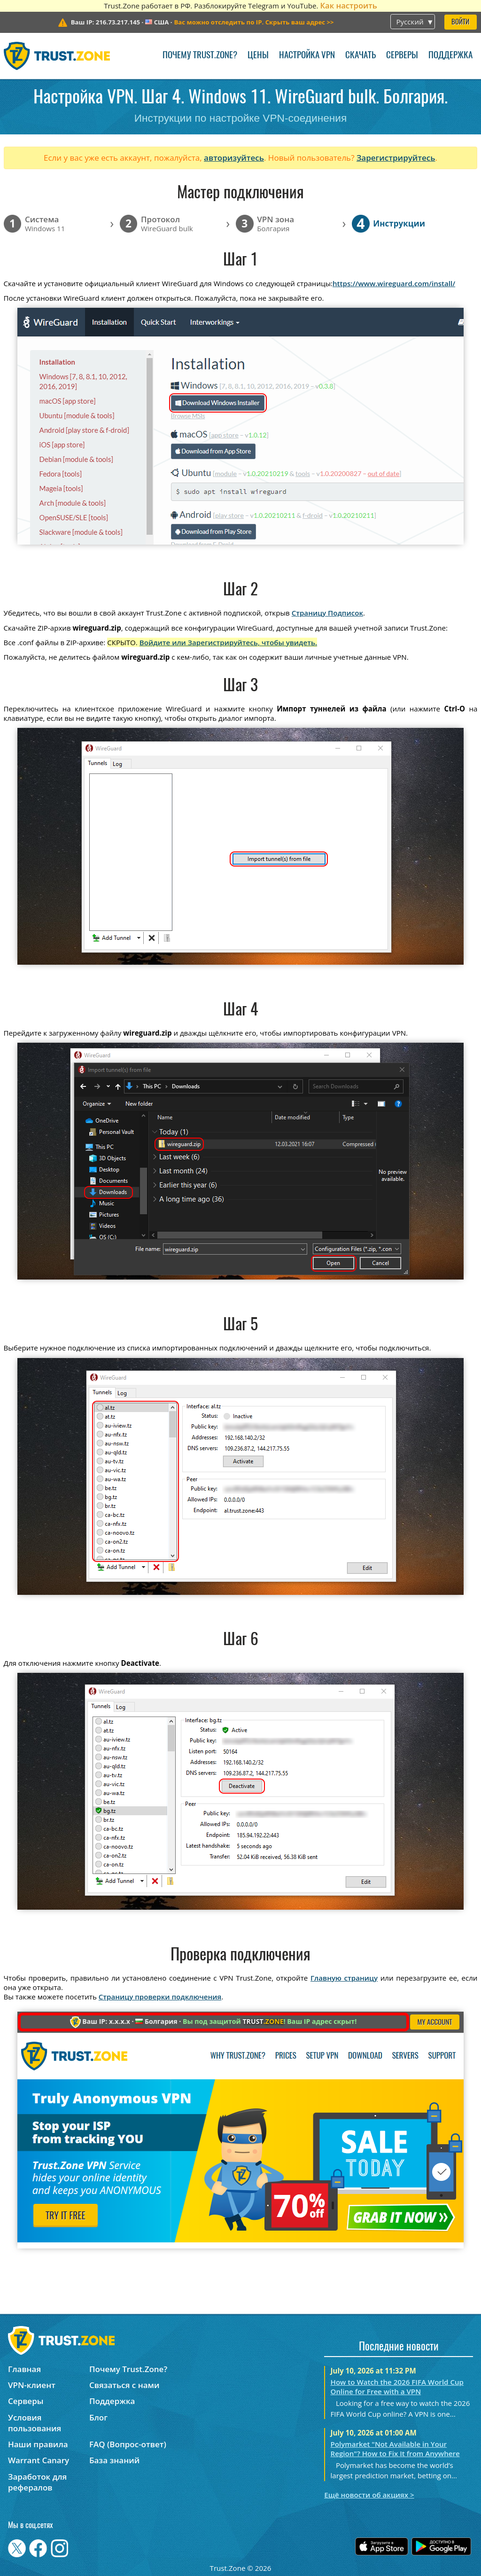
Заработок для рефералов (37, 2482)
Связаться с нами (124, 2385)
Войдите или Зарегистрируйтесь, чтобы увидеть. (228, 642)
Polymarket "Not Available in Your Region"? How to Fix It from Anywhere (395, 2448)
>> (254, 22)
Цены (258, 55)
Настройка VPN (307, 55)
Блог (98, 2417)
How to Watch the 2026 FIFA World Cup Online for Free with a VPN (397, 2386)
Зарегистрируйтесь (396, 157)
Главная (24, 2369)
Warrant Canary (38, 2460)
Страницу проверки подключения (160, 1996)
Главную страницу (344, 1978)
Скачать (360, 55)
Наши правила (38, 2444)
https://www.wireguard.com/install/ (394, 283)
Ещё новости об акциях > (369, 2494)
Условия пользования (34, 2423)
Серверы (402, 55)
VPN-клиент (31, 2385)
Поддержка (450, 55)
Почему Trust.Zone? (200, 55)
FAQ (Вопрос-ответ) (127, 2444)
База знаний (114, 2460)
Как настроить (348, 5)
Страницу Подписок (327, 612)
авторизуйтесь (234, 157)
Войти (460, 22)
